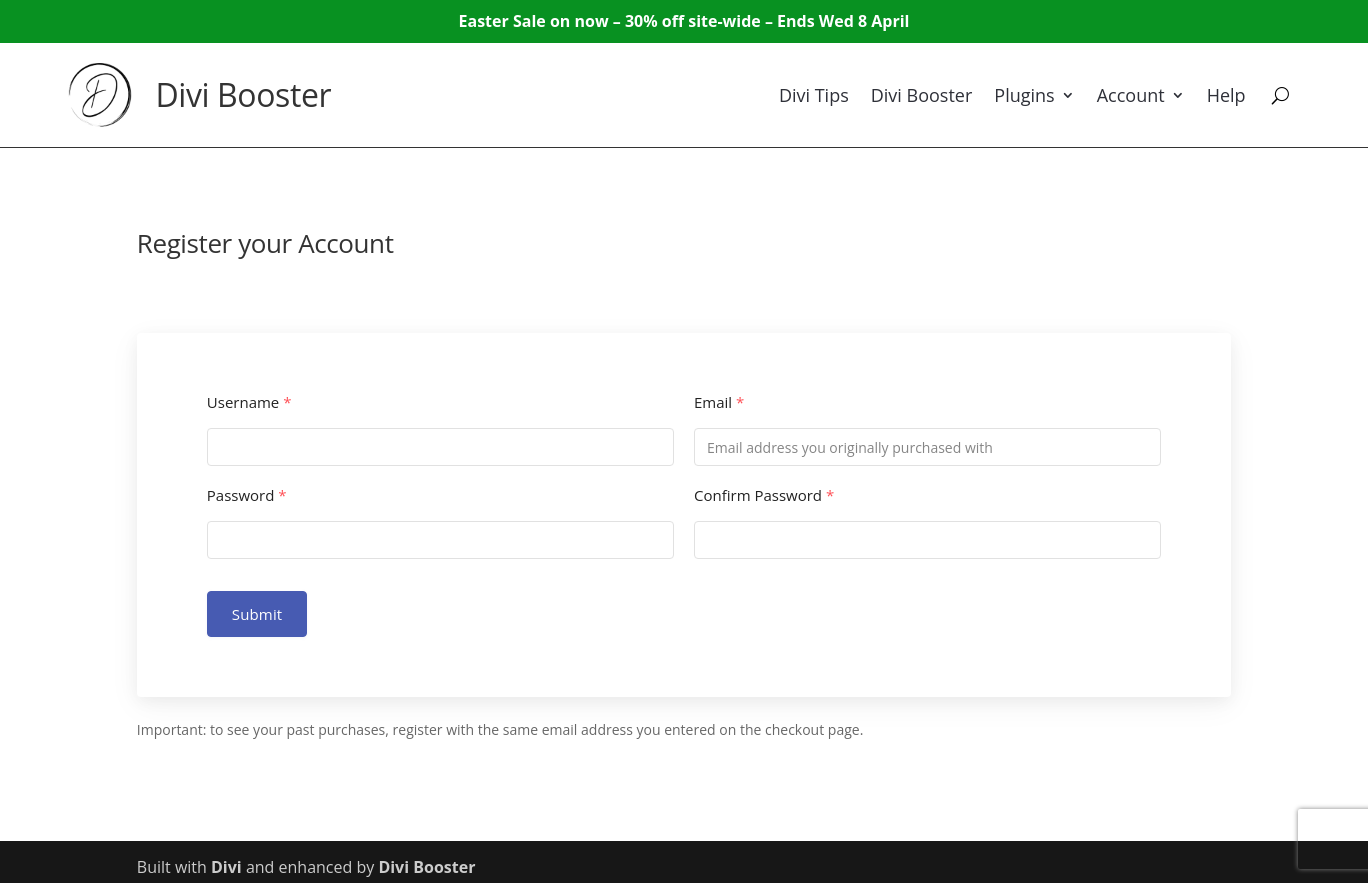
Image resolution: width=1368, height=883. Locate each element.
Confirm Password (764, 495)
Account (1131, 95)
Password (247, 495)
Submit (257, 614)
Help (1226, 95)
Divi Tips (814, 95)
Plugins (1024, 95)
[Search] (1280, 95)
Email (719, 402)
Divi (226, 867)
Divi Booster (243, 94)
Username (249, 402)
